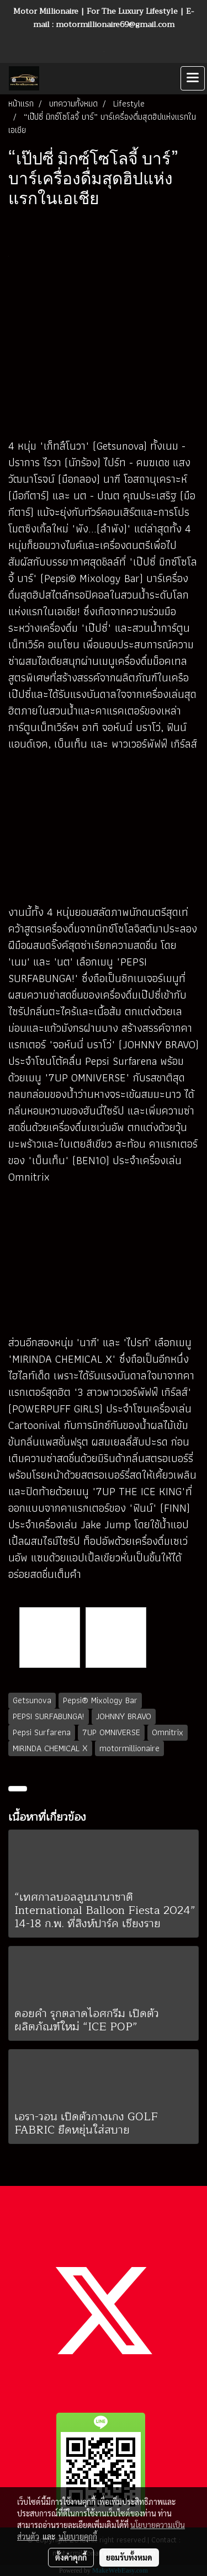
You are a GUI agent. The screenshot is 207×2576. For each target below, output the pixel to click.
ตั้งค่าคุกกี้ (71, 2557)
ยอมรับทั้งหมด (129, 2557)
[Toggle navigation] (193, 78)
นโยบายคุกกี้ (78, 2536)
